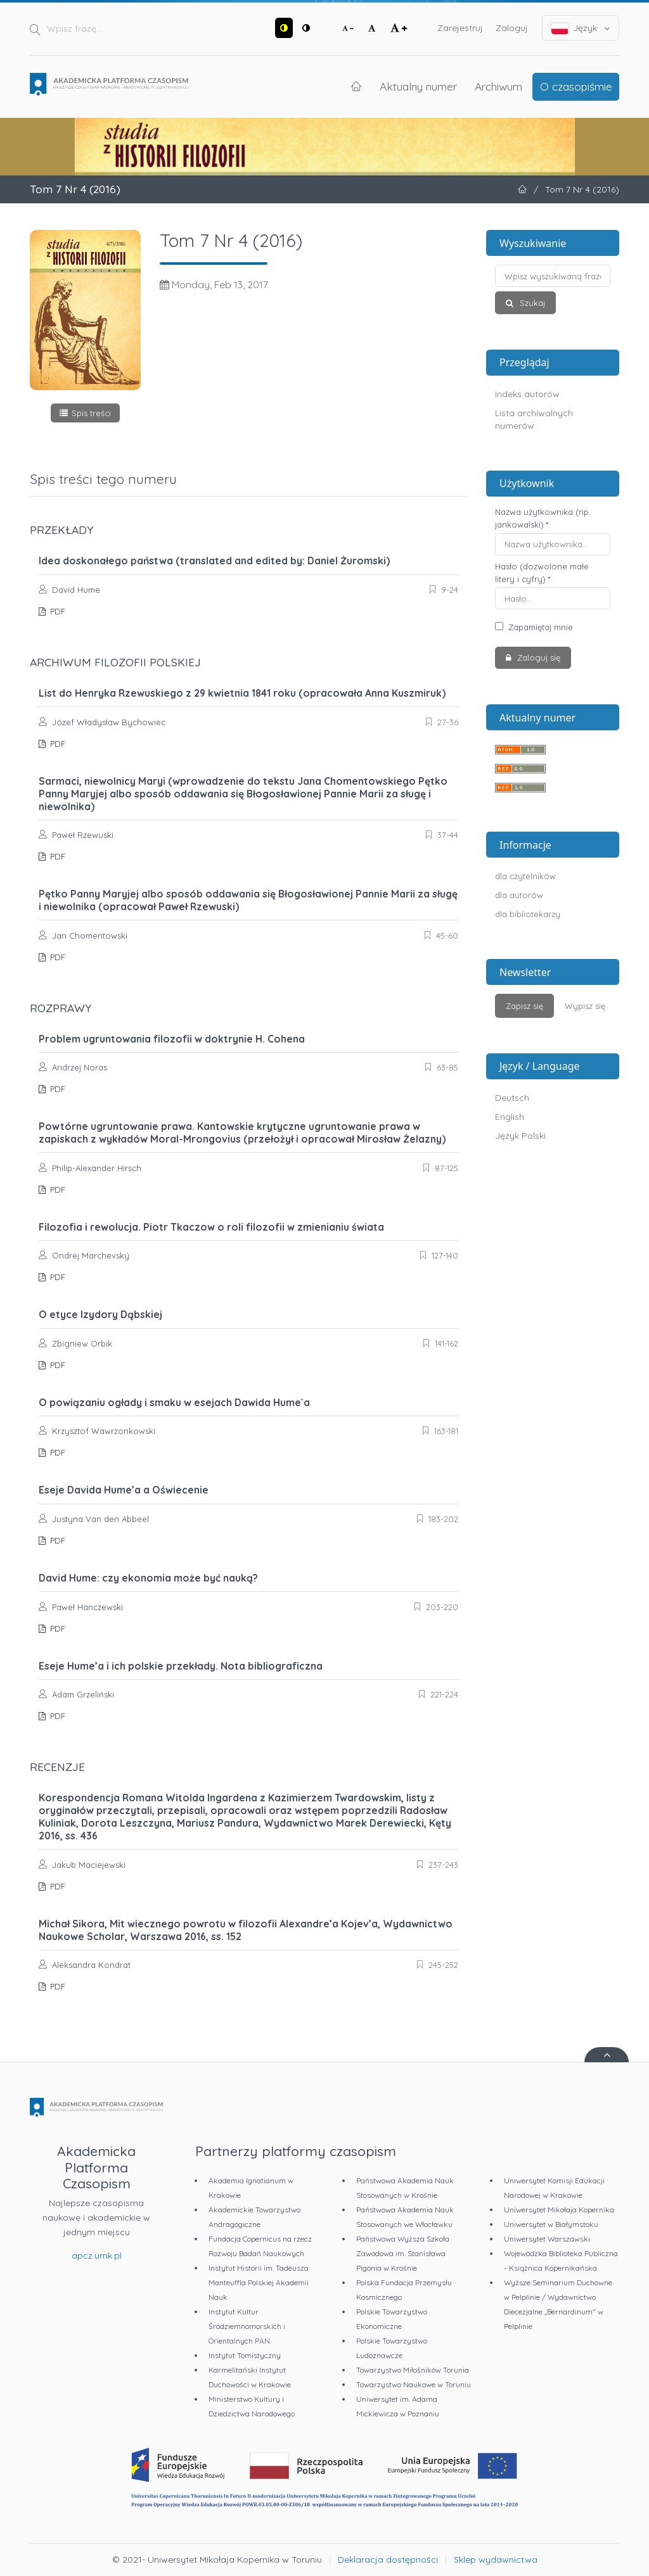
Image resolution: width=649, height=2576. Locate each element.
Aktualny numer (418, 86)
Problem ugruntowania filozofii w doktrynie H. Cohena (172, 1038)
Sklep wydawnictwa (495, 2559)
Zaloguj (512, 28)
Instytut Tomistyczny (245, 2355)
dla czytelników (525, 876)
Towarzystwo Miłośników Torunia (412, 2370)
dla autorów (519, 895)
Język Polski (520, 1135)
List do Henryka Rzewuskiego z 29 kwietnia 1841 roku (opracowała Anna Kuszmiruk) (242, 693)
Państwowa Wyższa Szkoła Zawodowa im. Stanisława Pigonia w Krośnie (402, 2253)
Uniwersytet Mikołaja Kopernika (559, 2209)
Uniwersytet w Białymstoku (551, 2224)
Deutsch (512, 1097)
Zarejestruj (460, 28)
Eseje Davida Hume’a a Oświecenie (124, 1489)
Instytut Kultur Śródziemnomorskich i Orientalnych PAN (247, 2326)
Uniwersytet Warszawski (547, 2238)
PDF (56, 611)
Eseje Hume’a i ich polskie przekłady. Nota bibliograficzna (181, 1665)
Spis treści (91, 413)
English (509, 1116)
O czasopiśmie (576, 86)
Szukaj (531, 303)
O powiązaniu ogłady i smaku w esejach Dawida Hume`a (174, 1402)
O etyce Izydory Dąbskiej (100, 1314)
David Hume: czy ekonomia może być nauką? (148, 1577)
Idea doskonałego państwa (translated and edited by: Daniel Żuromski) (214, 560)
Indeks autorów (527, 394)
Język (580, 28)
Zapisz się (524, 1006)
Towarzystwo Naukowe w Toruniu (413, 2384)
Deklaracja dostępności (388, 2559)
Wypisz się (585, 1006)
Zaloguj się (537, 657)
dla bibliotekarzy (527, 914)
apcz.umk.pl (97, 2255)
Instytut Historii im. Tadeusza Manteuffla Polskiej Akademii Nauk (259, 2282)
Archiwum (498, 86)
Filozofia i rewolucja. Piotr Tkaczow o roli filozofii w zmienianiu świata (211, 1227)
